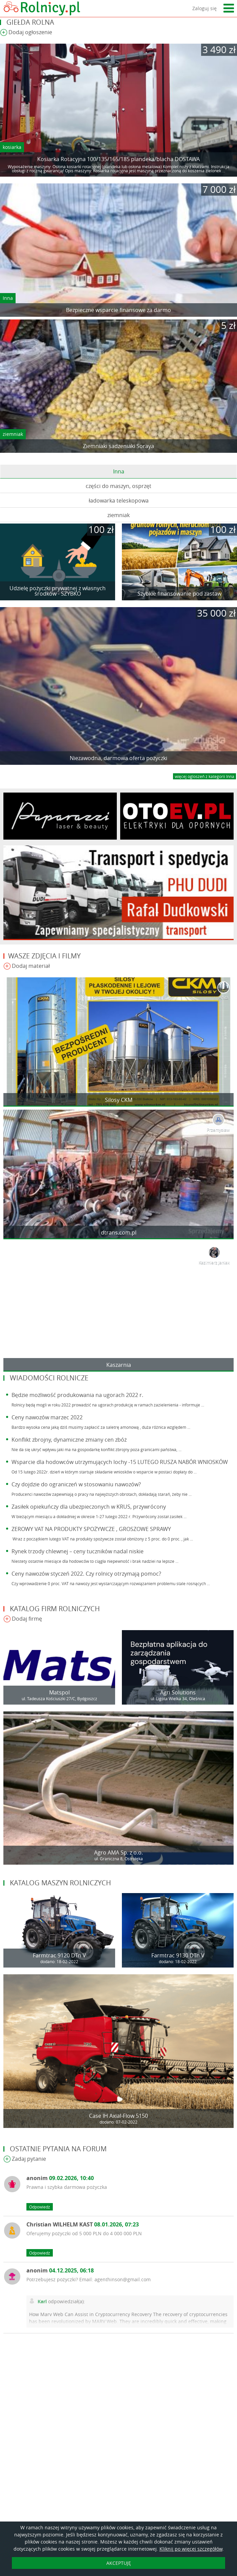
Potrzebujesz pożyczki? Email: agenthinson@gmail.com (88, 2279)
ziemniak (13, 434)
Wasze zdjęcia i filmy (44, 955)
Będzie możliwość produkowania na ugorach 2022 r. (77, 1395)
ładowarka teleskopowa (119, 500)
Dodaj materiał (26, 966)
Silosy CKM (118, 1100)
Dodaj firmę (22, 1619)
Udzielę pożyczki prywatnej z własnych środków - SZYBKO (57, 590)
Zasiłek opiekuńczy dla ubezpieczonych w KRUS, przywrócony (89, 1506)
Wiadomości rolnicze (49, 1377)
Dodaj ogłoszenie (26, 32)
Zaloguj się (204, 8)
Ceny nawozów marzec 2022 (47, 1417)
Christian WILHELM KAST (82, 2224)
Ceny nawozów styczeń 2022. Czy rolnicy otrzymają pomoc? (86, 1573)
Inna (8, 298)
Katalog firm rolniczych (55, 1608)
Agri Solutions (178, 1692)
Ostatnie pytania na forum (58, 2148)
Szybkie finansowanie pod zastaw (179, 593)
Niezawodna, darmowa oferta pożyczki (118, 758)
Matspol (59, 1692)
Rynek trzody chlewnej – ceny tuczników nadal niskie (78, 1551)
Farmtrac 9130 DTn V (177, 1955)
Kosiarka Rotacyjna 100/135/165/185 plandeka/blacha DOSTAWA (118, 159)
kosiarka (12, 147)
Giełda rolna (30, 22)
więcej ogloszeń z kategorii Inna (204, 776)
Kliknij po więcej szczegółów (190, 2549)
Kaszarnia (118, 1365)
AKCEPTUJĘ (118, 2563)
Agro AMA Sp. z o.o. (118, 1852)
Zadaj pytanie (24, 2159)
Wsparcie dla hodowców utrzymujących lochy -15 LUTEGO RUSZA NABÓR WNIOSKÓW (120, 1462)
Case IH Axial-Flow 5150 (118, 2115)
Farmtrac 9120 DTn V (59, 1955)
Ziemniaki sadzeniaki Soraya (118, 446)
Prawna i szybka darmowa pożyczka (66, 2187)
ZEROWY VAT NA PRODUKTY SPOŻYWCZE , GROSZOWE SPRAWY (91, 1529)
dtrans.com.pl (118, 1232)
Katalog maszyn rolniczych (60, 1882)
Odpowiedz (39, 2206)
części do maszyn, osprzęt (118, 486)
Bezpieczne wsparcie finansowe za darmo (118, 310)
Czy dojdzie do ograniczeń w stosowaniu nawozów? (76, 1484)
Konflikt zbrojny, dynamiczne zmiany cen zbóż (69, 1439)
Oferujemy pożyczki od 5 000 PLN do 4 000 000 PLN (84, 2233)
